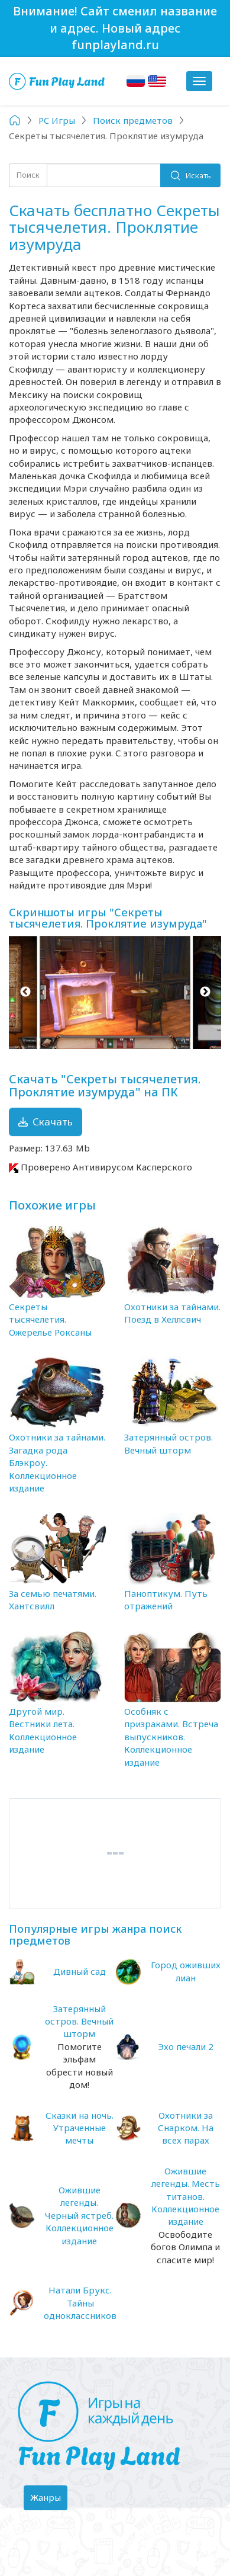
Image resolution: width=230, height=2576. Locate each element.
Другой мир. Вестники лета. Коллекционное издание (43, 1730)
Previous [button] (25, 992)
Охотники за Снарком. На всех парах (185, 2128)
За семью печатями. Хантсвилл (52, 1599)
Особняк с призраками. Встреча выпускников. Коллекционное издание (171, 1736)
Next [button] (205, 992)
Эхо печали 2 (185, 2046)
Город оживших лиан (186, 1971)
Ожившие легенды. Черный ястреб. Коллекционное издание (79, 2215)
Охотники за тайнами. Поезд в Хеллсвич (172, 1313)
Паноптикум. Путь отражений (166, 1599)
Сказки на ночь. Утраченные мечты (80, 2128)
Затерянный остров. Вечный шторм (168, 1443)
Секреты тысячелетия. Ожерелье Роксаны (50, 1319)
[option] (115, 992)
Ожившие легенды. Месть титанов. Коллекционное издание (185, 2196)
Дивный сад (79, 1971)
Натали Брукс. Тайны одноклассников (80, 2302)
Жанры (48, 2500)
